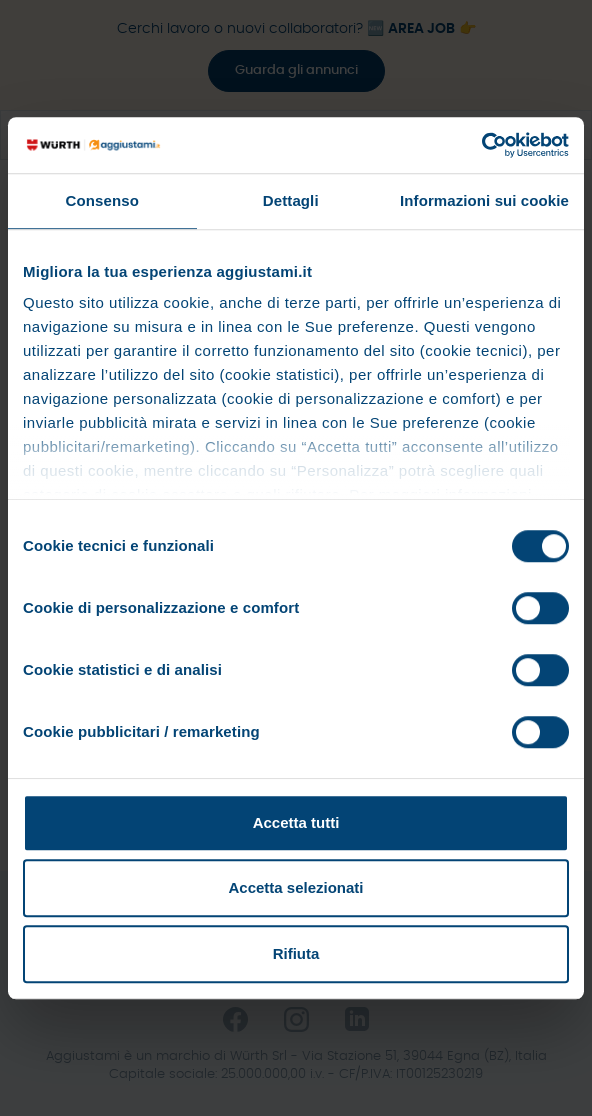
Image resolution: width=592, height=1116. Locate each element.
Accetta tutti (296, 822)
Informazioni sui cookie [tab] (484, 200)
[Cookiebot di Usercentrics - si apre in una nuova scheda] (481, 145)
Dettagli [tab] (291, 200)
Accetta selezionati (295, 887)
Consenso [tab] (102, 200)
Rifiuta (296, 953)
